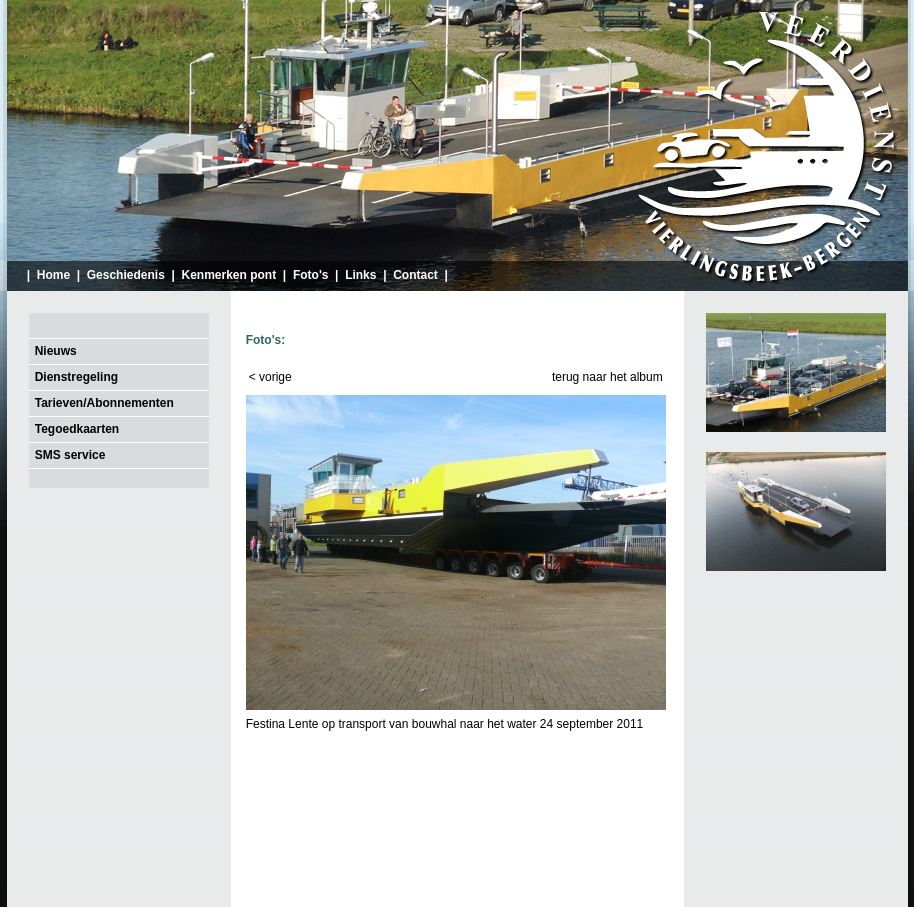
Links (360, 275)
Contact (415, 275)
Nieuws (56, 351)
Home (53, 275)
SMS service (70, 455)
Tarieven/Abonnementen (104, 403)
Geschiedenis (126, 275)
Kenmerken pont (229, 275)
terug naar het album (607, 377)
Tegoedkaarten (77, 429)
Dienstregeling (76, 377)
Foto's (311, 275)
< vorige (270, 377)
